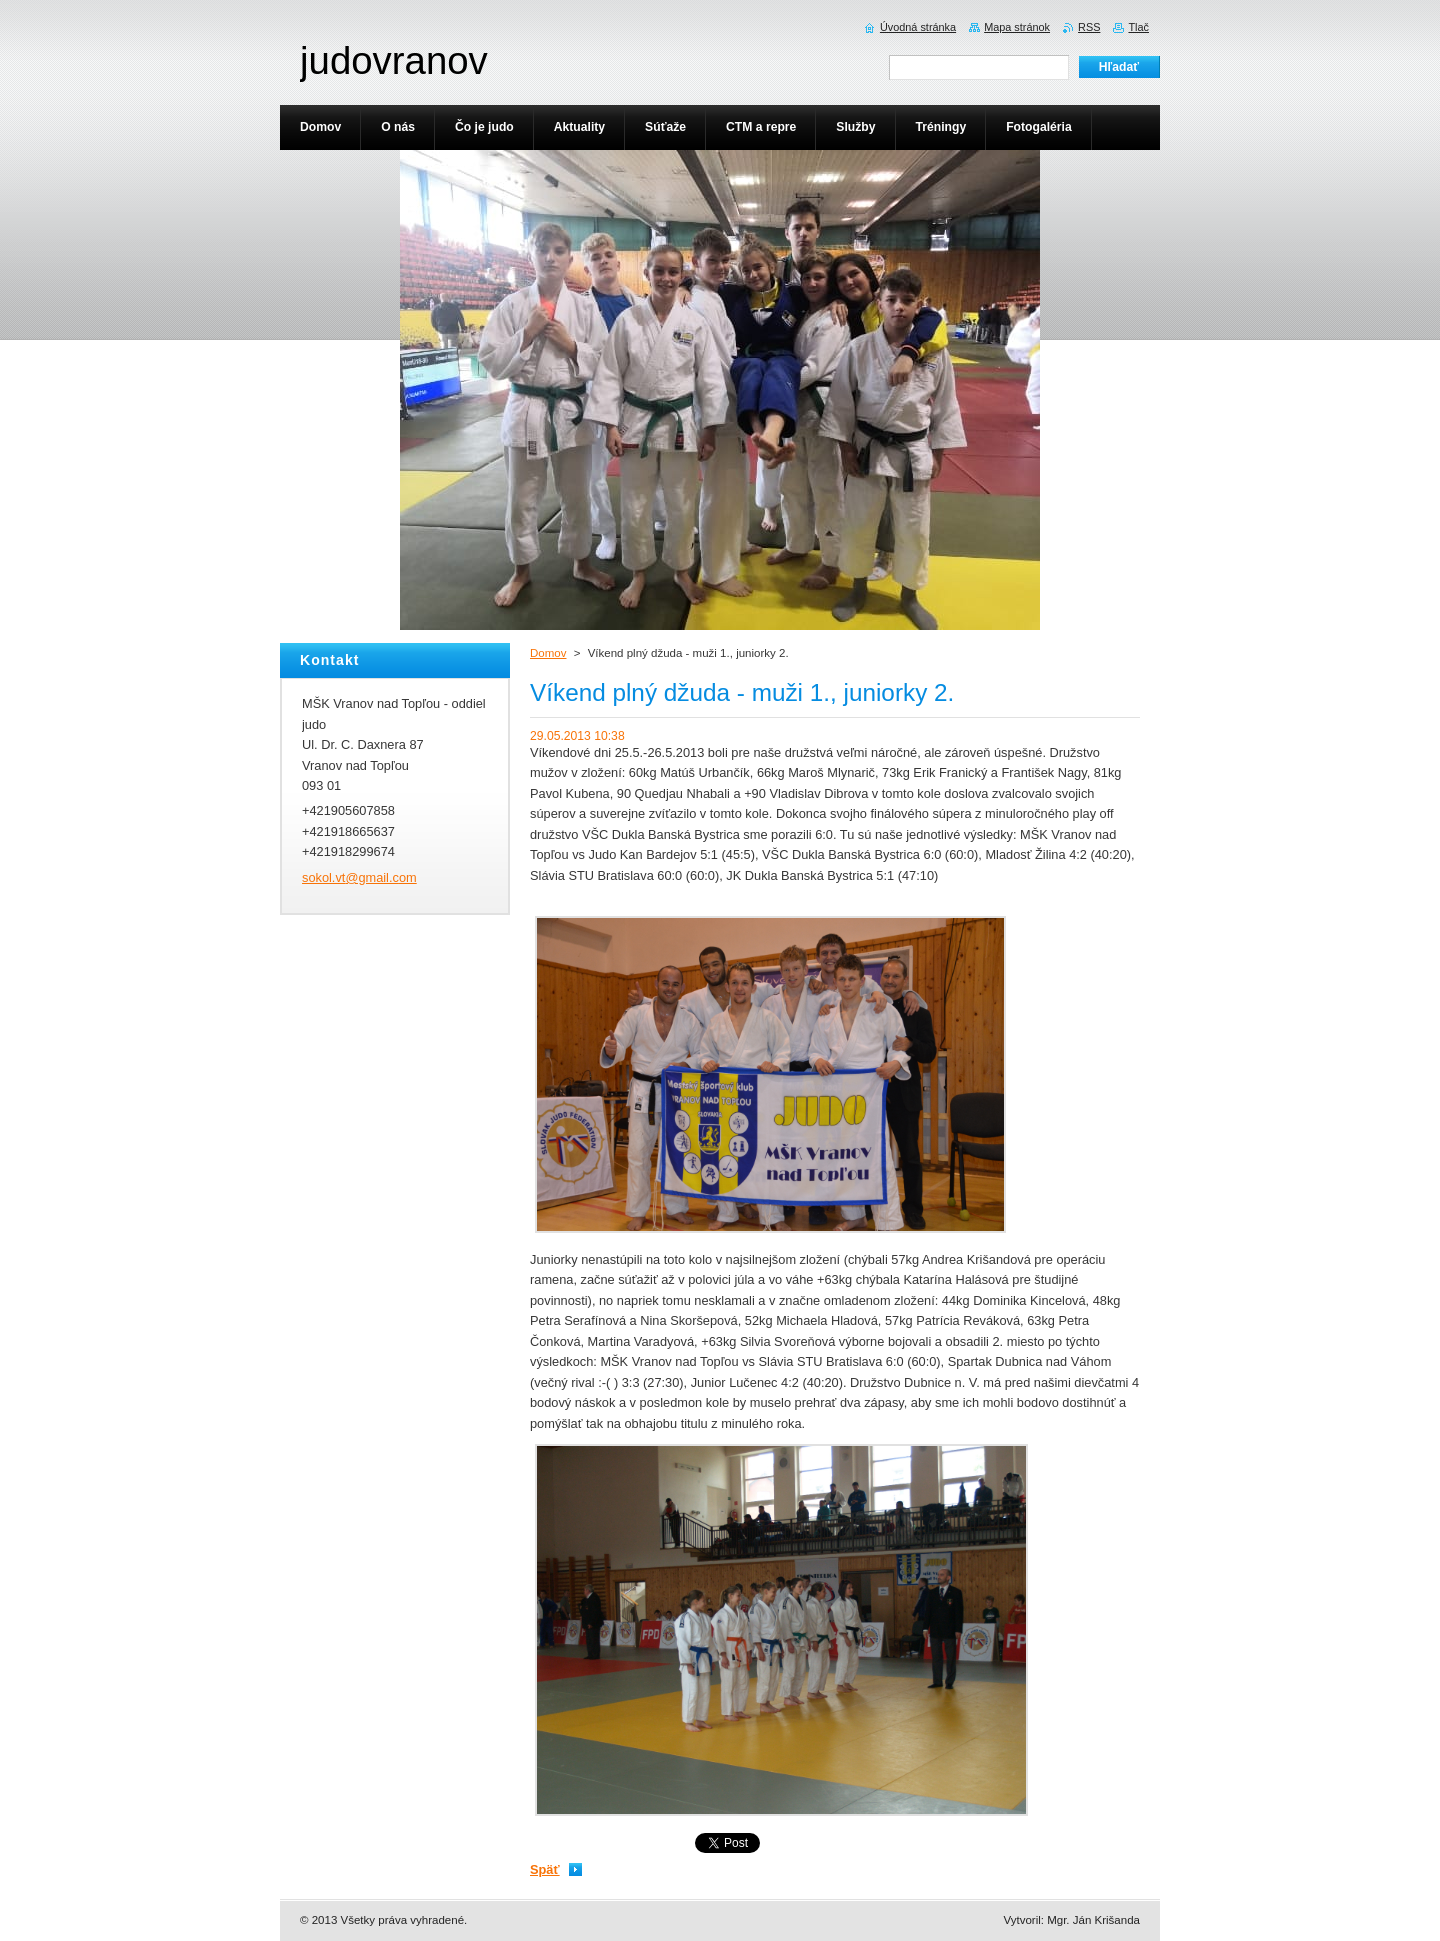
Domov (548, 653)
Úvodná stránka (918, 27)
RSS (1089, 27)
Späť (545, 1869)
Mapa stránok (1017, 27)
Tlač (1138, 27)
